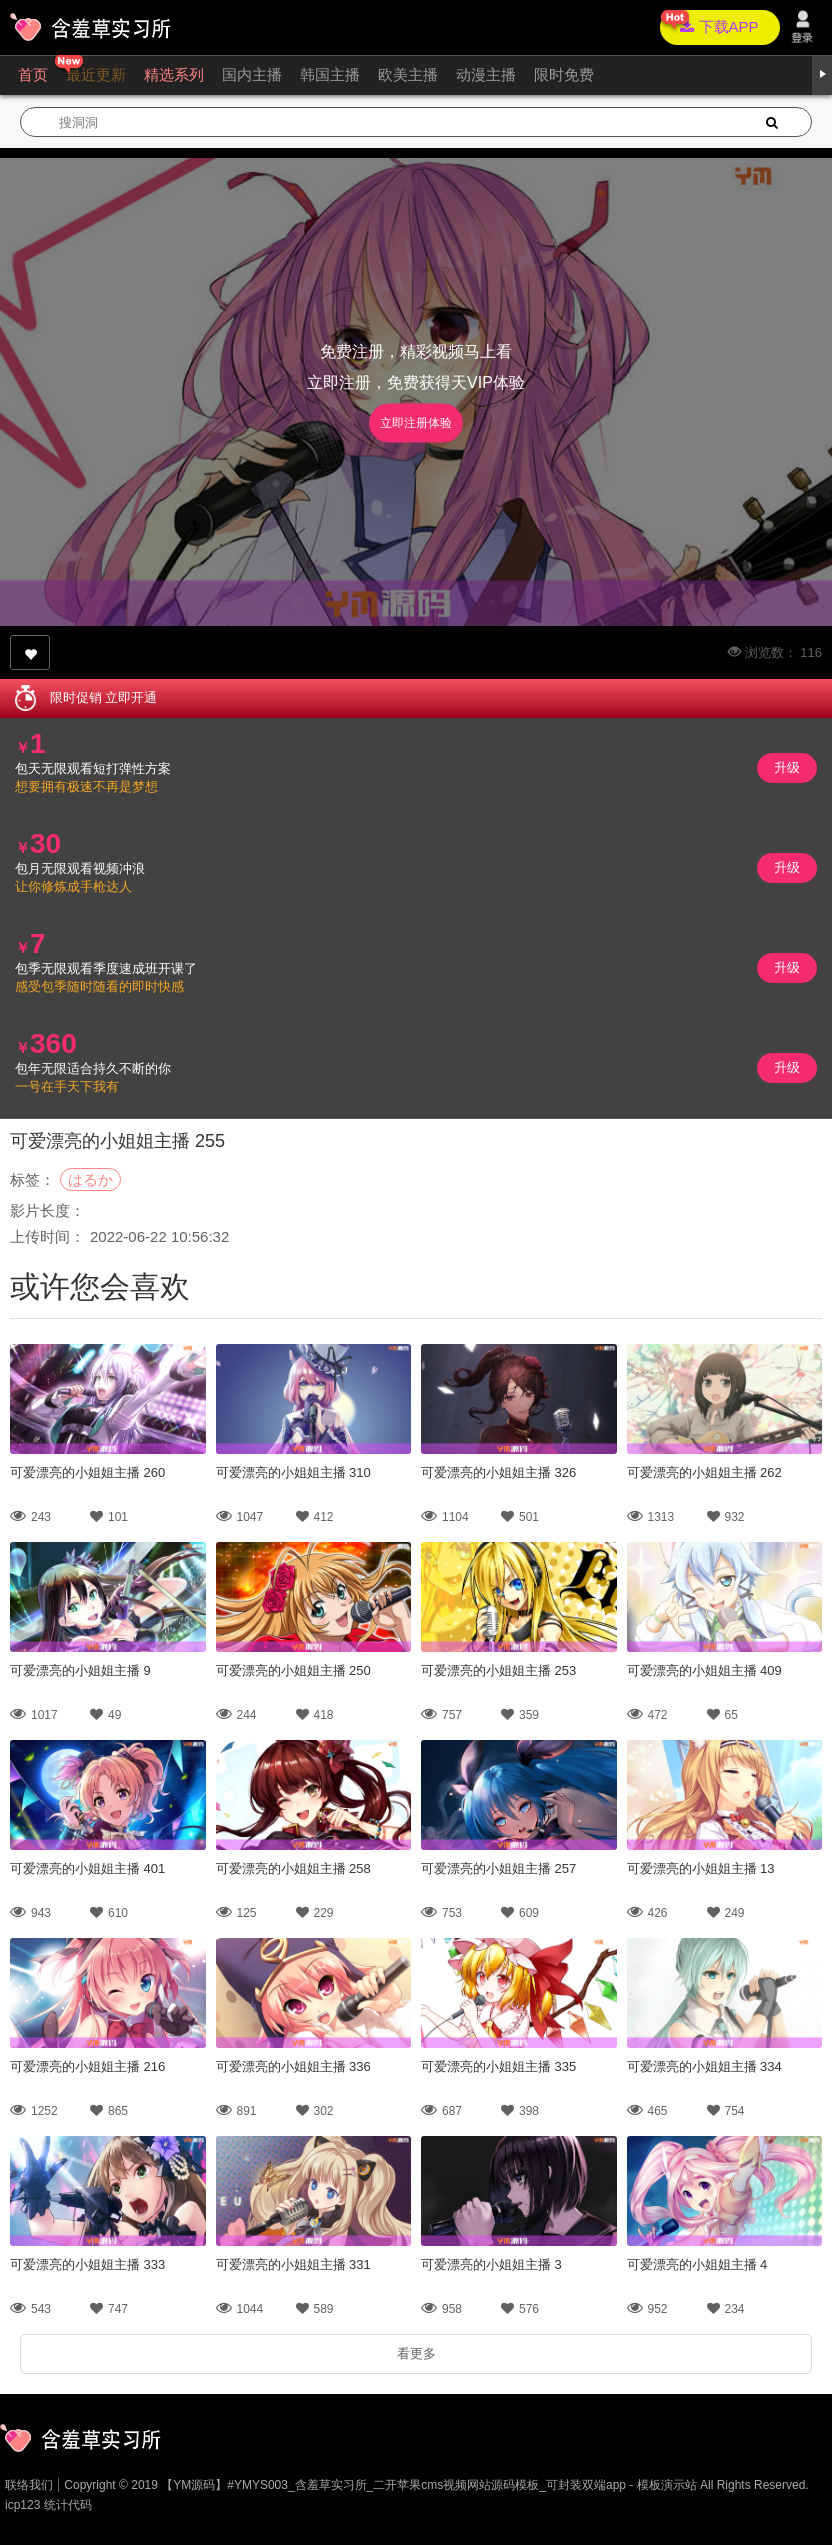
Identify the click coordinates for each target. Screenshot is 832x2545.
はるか (90, 1179)
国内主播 (252, 74)
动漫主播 (486, 74)
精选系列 (174, 74)
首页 (33, 74)
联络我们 (29, 2485)
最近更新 (96, 74)
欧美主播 (408, 74)
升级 (787, 767)
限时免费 (564, 74)
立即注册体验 (416, 423)
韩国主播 (330, 74)
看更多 (416, 2353)
